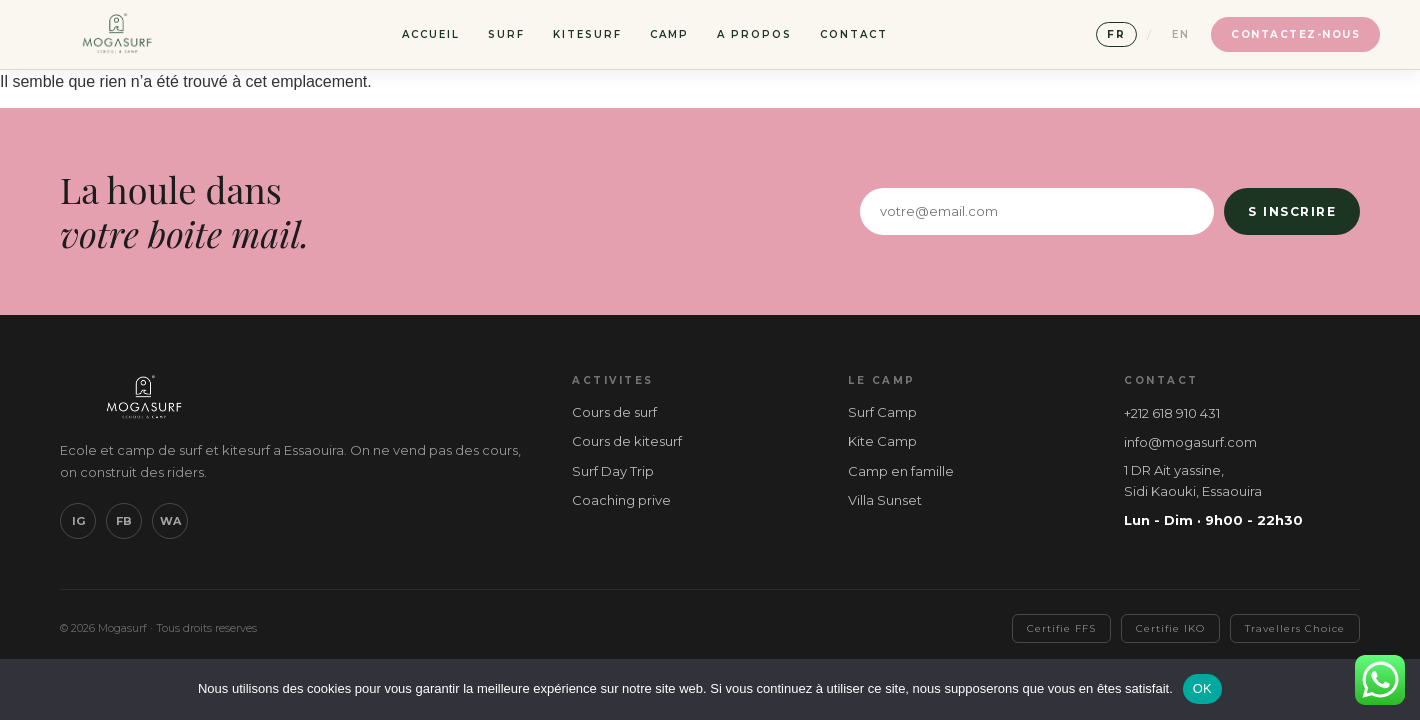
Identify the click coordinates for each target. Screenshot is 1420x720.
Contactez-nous (1295, 34)
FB (124, 521)
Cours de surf (614, 412)
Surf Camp (882, 412)
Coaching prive (621, 500)
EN (1181, 34)
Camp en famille (901, 471)
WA (170, 521)
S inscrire (1292, 211)
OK (1202, 688)
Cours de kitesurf (627, 441)
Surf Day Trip (613, 471)
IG (78, 521)
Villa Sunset (885, 500)
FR (1116, 34)
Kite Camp (882, 441)
